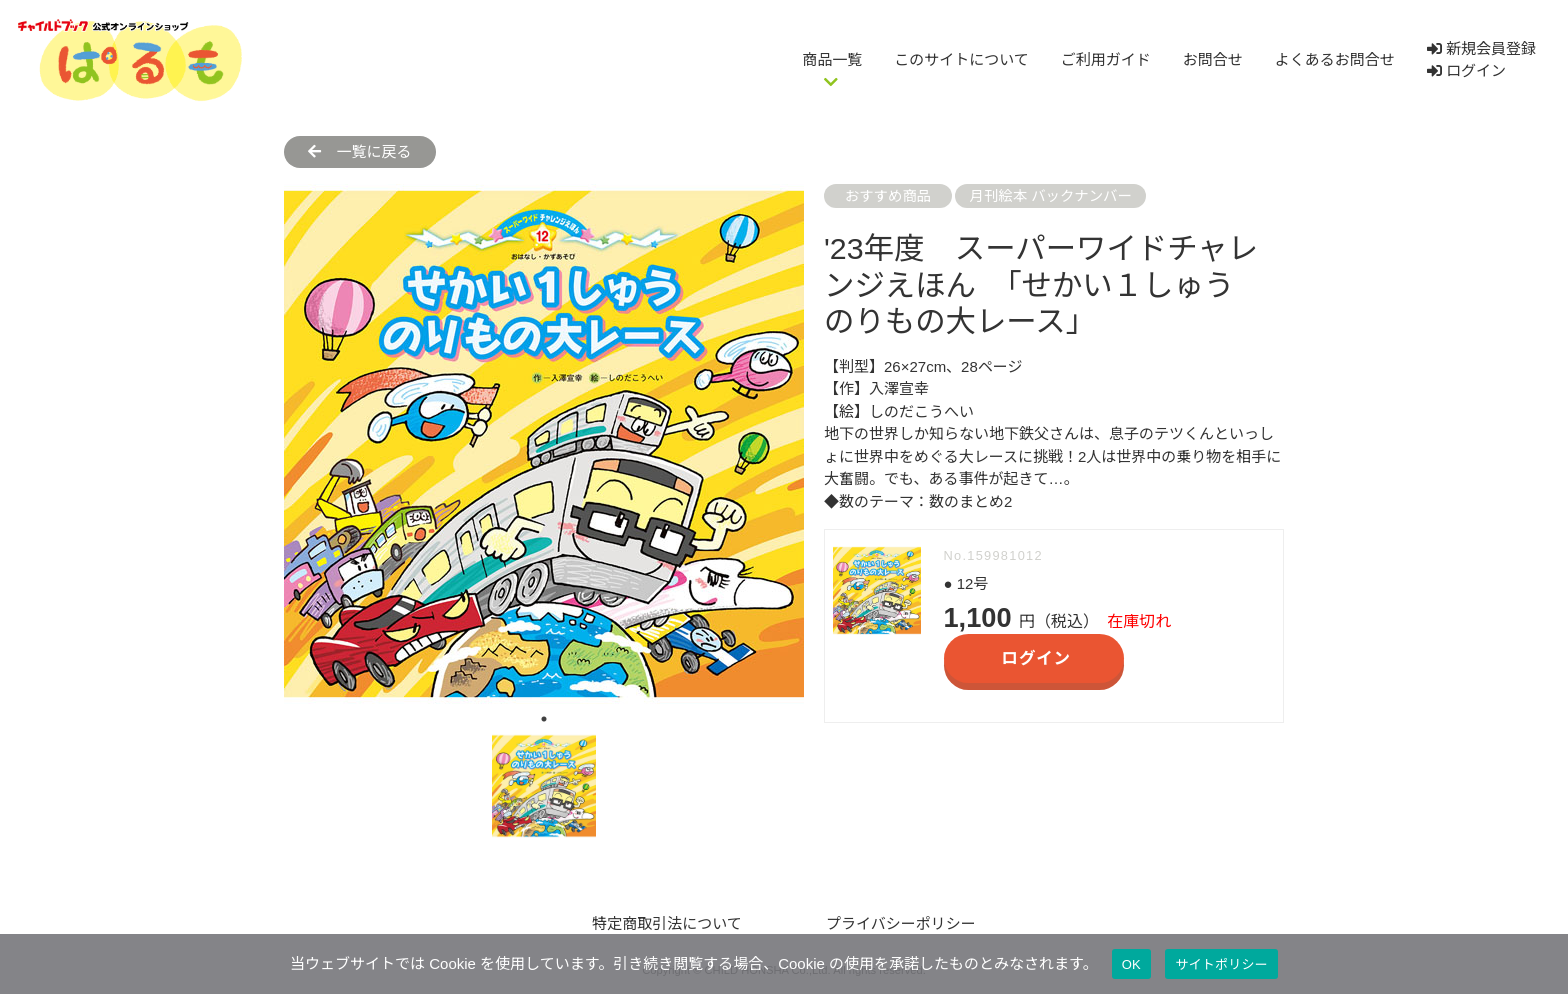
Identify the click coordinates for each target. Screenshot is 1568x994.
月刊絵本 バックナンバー (1051, 196)
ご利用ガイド (1106, 59)
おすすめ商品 (888, 196)
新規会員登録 (1481, 48)
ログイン (1466, 70)
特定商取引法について (667, 923)
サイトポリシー (1221, 964)
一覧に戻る (359, 151)
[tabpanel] (544, 444)
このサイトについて (961, 59)
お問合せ (1213, 59)
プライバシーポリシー (901, 923)
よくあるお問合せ (1335, 59)
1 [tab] (544, 719)
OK (1131, 964)
